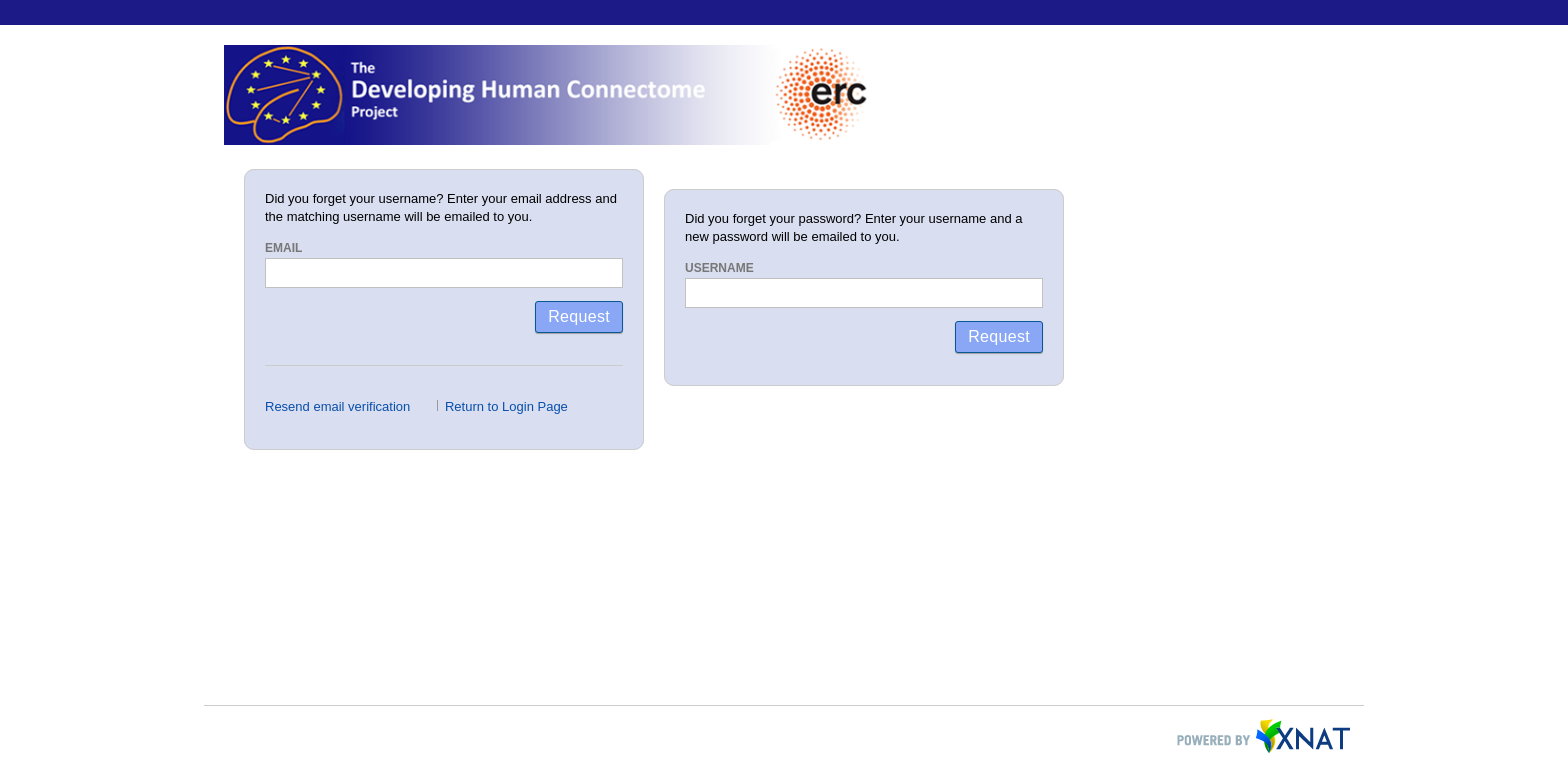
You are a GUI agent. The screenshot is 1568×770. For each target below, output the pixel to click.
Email (283, 248)
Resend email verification (337, 406)
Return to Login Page (506, 406)
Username (719, 268)
